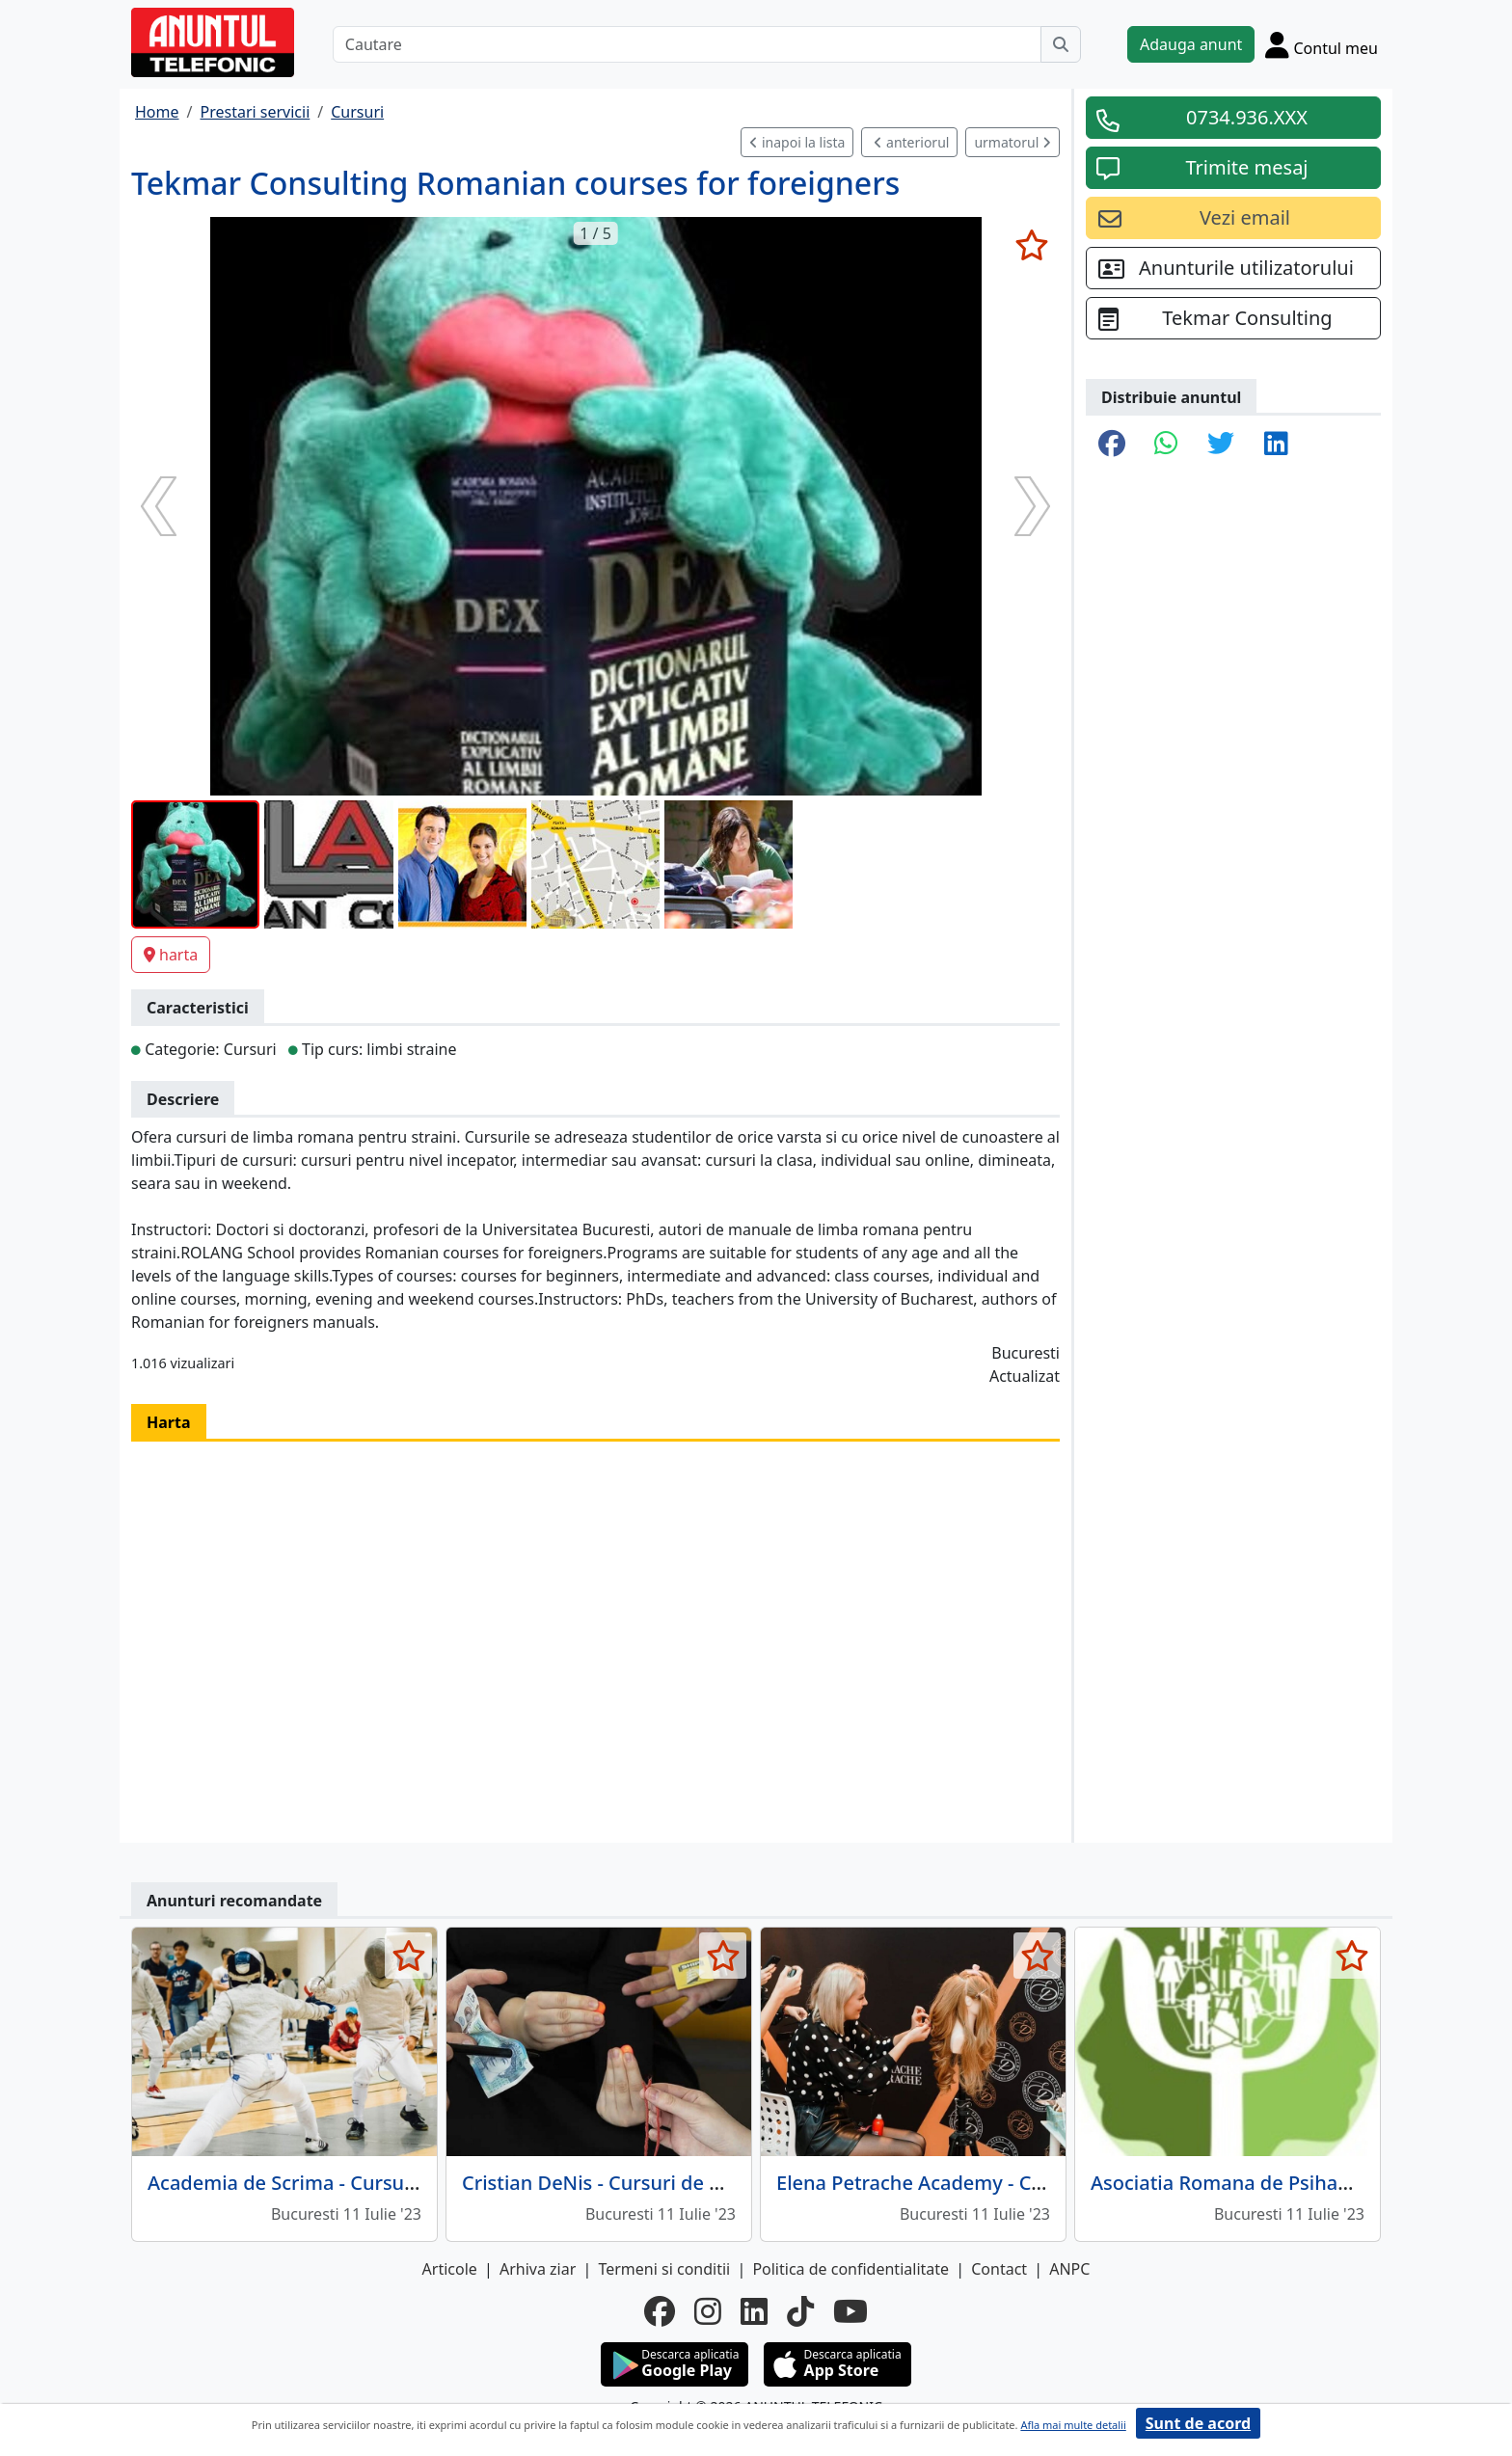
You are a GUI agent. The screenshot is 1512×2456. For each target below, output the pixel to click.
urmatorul (1012, 142)
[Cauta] (1060, 44)
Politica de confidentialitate (850, 2269)
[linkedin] (754, 2311)
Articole (449, 2269)
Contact (999, 2269)
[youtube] (850, 2311)
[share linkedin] (1276, 444)
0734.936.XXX (1247, 117)
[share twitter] (1221, 444)
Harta (169, 1422)
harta (171, 954)
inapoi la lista (797, 142)
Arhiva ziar (538, 2269)
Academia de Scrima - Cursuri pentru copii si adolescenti (406, 2183)
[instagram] (707, 2311)
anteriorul (911, 142)
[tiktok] (800, 2311)
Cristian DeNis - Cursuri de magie (614, 2183)
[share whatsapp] (1166, 444)
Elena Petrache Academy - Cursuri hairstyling (982, 2183)
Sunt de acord (1198, 2423)
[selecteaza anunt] (1031, 245)
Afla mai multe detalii (1072, 2424)
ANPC (1069, 2269)
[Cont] (1321, 44)
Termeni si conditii (664, 2269)
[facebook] (659, 2311)
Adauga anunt (1191, 44)
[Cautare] (687, 44)
